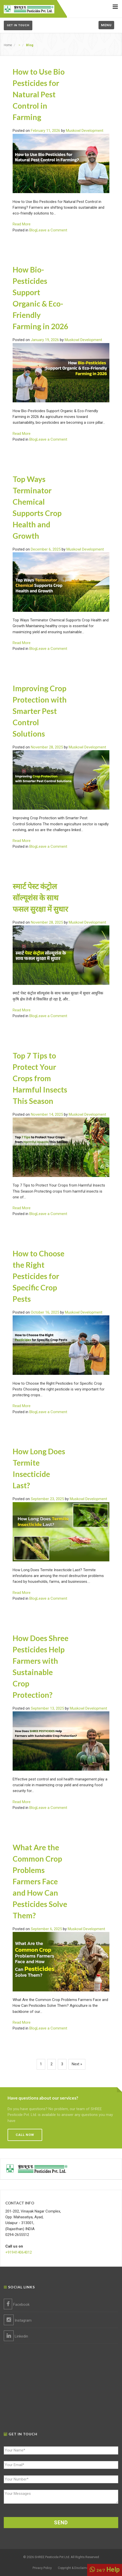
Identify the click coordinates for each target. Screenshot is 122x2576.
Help (105, 2569)
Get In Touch (18, 25)
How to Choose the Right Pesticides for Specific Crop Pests (38, 1276)
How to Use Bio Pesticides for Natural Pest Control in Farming (39, 94)
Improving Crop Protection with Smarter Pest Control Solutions (40, 711)
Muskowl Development (84, 130)
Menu (106, 25)
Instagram (18, 2320)
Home (8, 45)
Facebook (17, 2304)
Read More (22, 224)
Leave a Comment (52, 230)
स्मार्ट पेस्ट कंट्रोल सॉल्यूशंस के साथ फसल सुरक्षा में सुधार (40, 897)
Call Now (25, 2135)
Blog (33, 230)
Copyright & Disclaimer (73, 2568)
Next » (77, 2064)
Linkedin (16, 2335)
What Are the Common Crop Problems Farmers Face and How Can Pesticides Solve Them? (40, 1881)
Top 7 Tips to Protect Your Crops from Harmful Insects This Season (40, 1078)
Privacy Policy (42, 2568)
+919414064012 (18, 2252)
